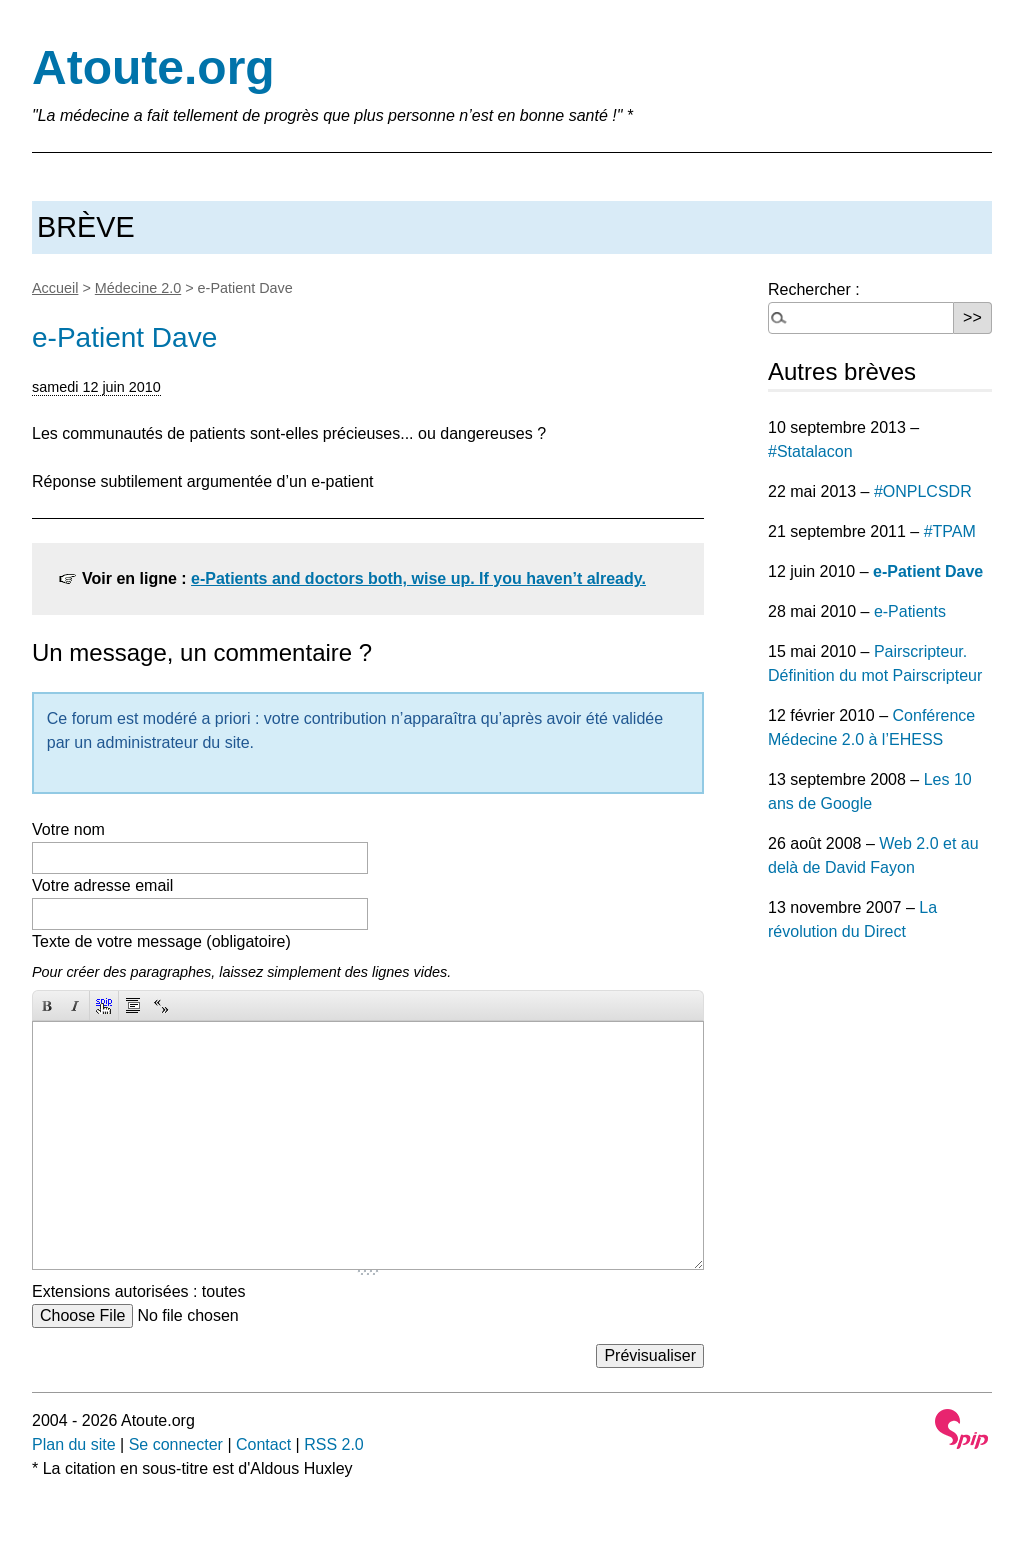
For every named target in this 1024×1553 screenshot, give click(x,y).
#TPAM (950, 531)
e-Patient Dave (928, 571)
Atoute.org (153, 67)
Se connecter (176, 1444)
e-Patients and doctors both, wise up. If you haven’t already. (418, 578)
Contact (263, 1444)
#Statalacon (810, 451)
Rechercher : (814, 289)
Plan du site (74, 1444)
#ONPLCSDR (923, 491)
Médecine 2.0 (138, 288)
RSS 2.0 (334, 1444)
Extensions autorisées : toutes (138, 1291)
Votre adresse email (102, 885)
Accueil (55, 288)
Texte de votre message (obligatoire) (161, 941)
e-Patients (910, 611)
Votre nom (68, 829)
